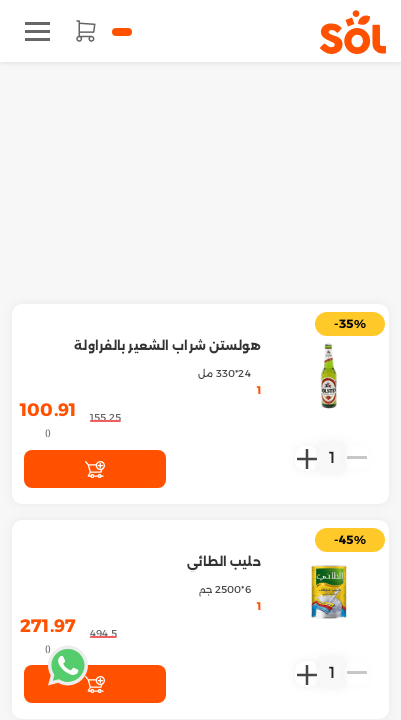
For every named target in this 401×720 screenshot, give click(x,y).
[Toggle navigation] (37, 31)
